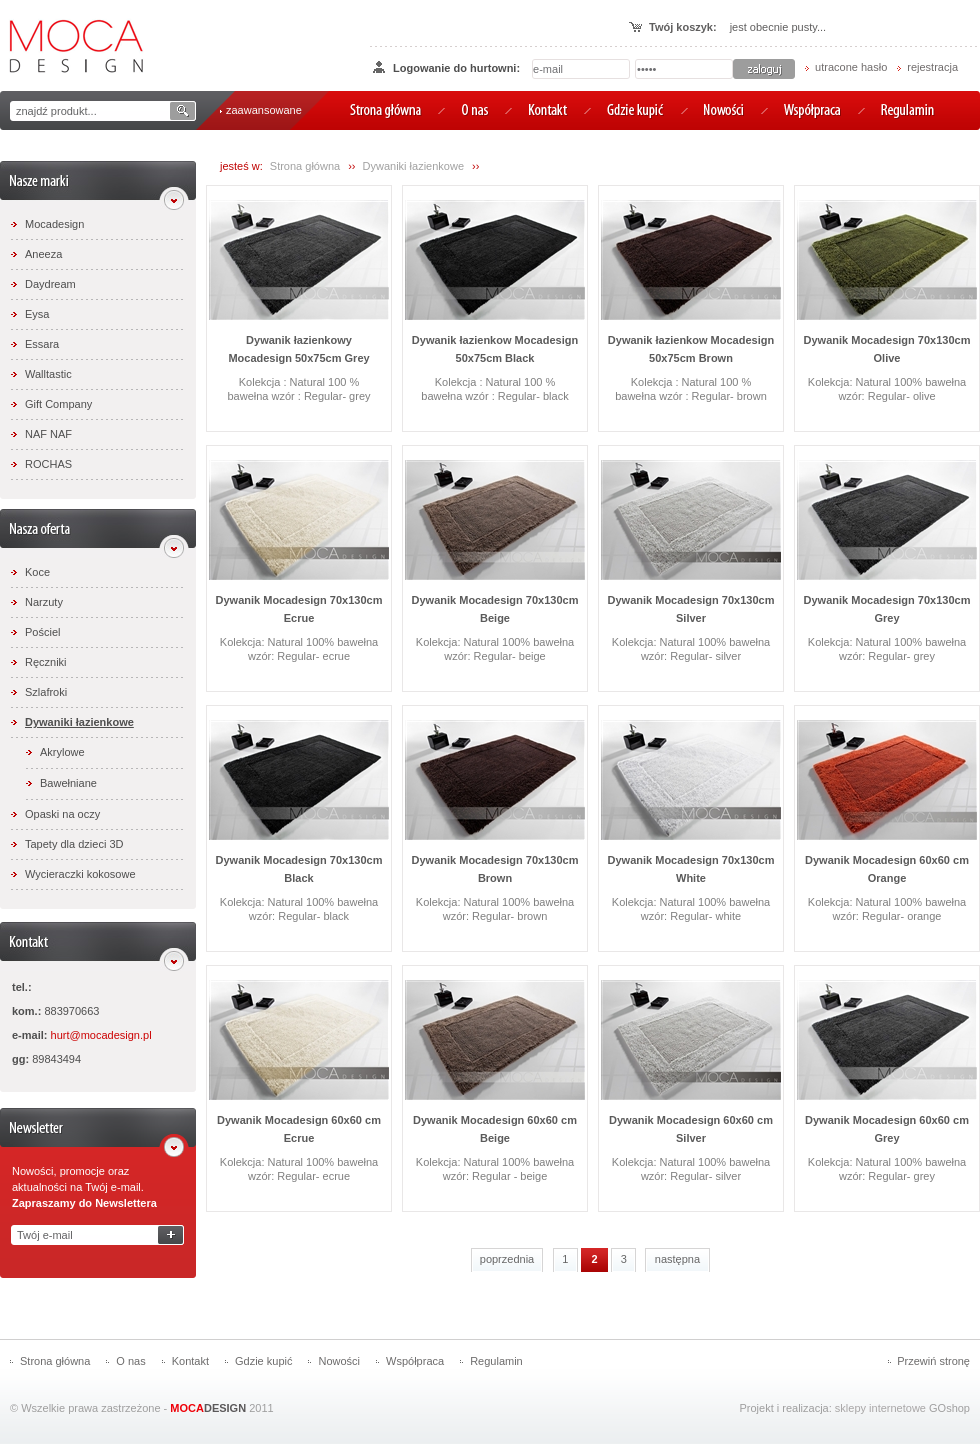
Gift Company (58, 404)
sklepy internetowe (880, 1408)
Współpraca (415, 1361)
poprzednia (507, 1259)
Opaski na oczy (62, 814)
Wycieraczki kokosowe (80, 874)
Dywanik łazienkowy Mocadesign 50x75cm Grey (298, 349)
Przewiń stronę (933, 1361)
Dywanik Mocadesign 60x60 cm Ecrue (299, 1129)
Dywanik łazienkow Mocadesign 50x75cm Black (495, 349)
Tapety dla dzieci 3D (74, 844)
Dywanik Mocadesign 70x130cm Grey (887, 609)
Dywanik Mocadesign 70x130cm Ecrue (299, 609)
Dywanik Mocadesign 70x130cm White (691, 869)
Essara (42, 344)
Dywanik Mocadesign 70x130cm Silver (691, 609)
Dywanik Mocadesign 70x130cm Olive (887, 349)
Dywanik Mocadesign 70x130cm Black (299, 869)
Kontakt (190, 1361)
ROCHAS (48, 464)
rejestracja (932, 67)
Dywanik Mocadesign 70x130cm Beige (495, 609)
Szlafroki (46, 692)
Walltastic (48, 374)
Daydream (50, 284)
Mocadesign (54, 224)
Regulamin (496, 1361)
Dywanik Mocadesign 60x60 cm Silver (691, 1129)
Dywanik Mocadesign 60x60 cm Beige (495, 1129)
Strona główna (305, 166)
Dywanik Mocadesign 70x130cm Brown (495, 869)
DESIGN (208, 1408)
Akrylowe (62, 752)
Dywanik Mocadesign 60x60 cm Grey (887, 1129)
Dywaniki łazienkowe (79, 722)
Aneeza (43, 254)
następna (677, 1259)
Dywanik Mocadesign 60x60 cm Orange (887, 869)
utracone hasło (851, 67)
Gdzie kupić (263, 1361)
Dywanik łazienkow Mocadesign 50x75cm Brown (691, 349)
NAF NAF (48, 434)
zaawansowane (264, 110)
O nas (130, 1361)
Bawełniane (68, 783)
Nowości (339, 1361)
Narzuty (44, 602)
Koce (37, 572)
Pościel (42, 632)
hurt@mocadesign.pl (101, 1035)
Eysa (37, 314)
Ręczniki (46, 662)
